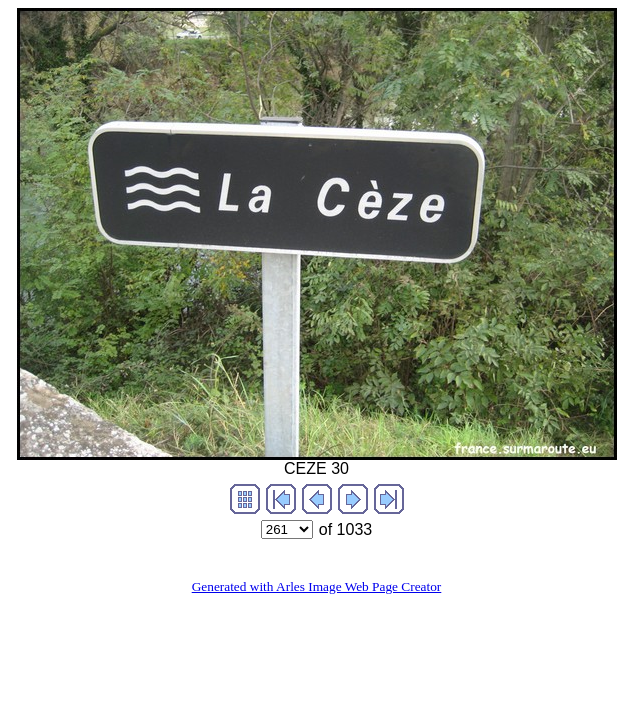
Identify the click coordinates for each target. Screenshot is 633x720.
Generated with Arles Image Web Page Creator (317, 586)
